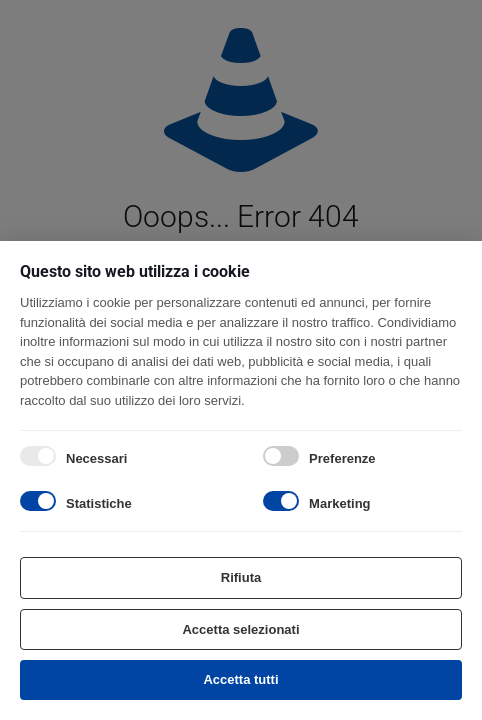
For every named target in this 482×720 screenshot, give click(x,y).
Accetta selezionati (240, 629)
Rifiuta (241, 577)
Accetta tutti (240, 679)
